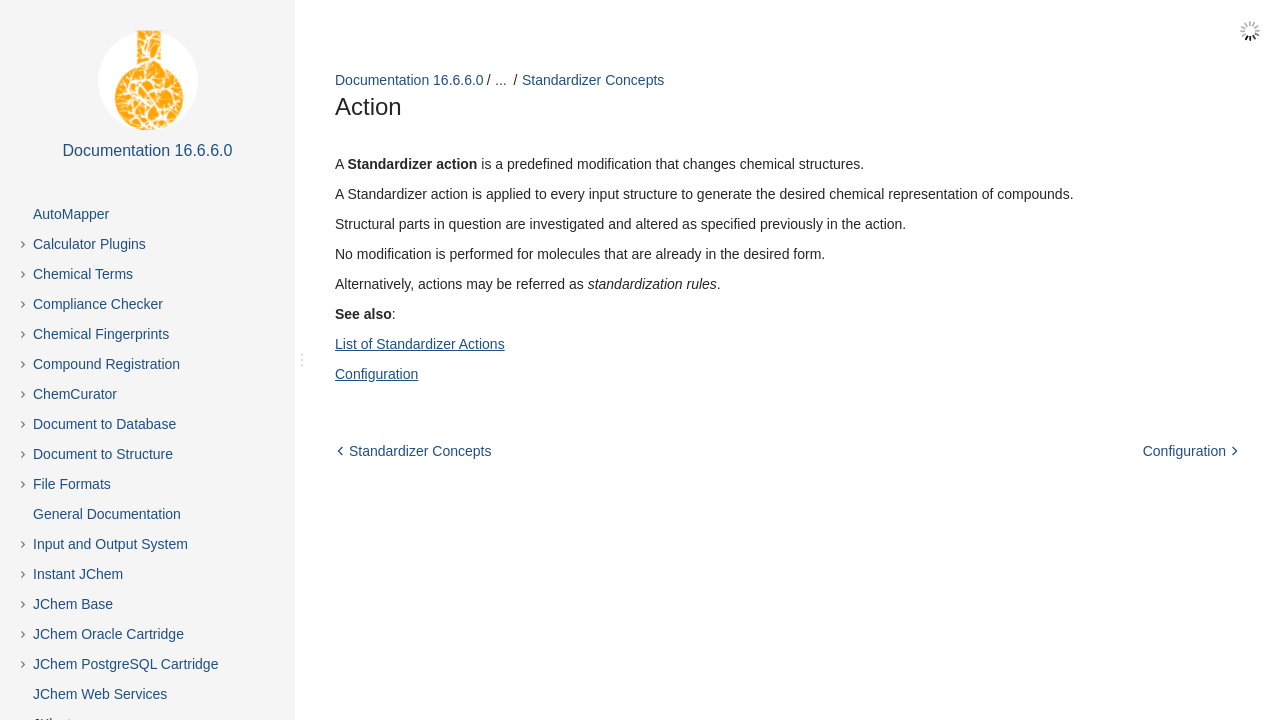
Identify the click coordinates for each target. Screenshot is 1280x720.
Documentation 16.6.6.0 (409, 80)
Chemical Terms (83, 274)
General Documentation (107, 514)
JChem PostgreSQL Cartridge (125, 664)
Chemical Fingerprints (101, 334)
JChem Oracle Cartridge (108, 634)
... (501, 80)
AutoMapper (71, 214)
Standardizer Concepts (593, 80)
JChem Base (73, 604)
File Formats (72, 484)
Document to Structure (103, 454)
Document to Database (104, 424)
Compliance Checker (98, 304)
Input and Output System (110, 544)
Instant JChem (78, 574)
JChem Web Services (100, 694)
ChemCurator (75, 394)
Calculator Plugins (89, 244)
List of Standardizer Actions (420, 344)
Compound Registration (106, 364)
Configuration (376, 374)
